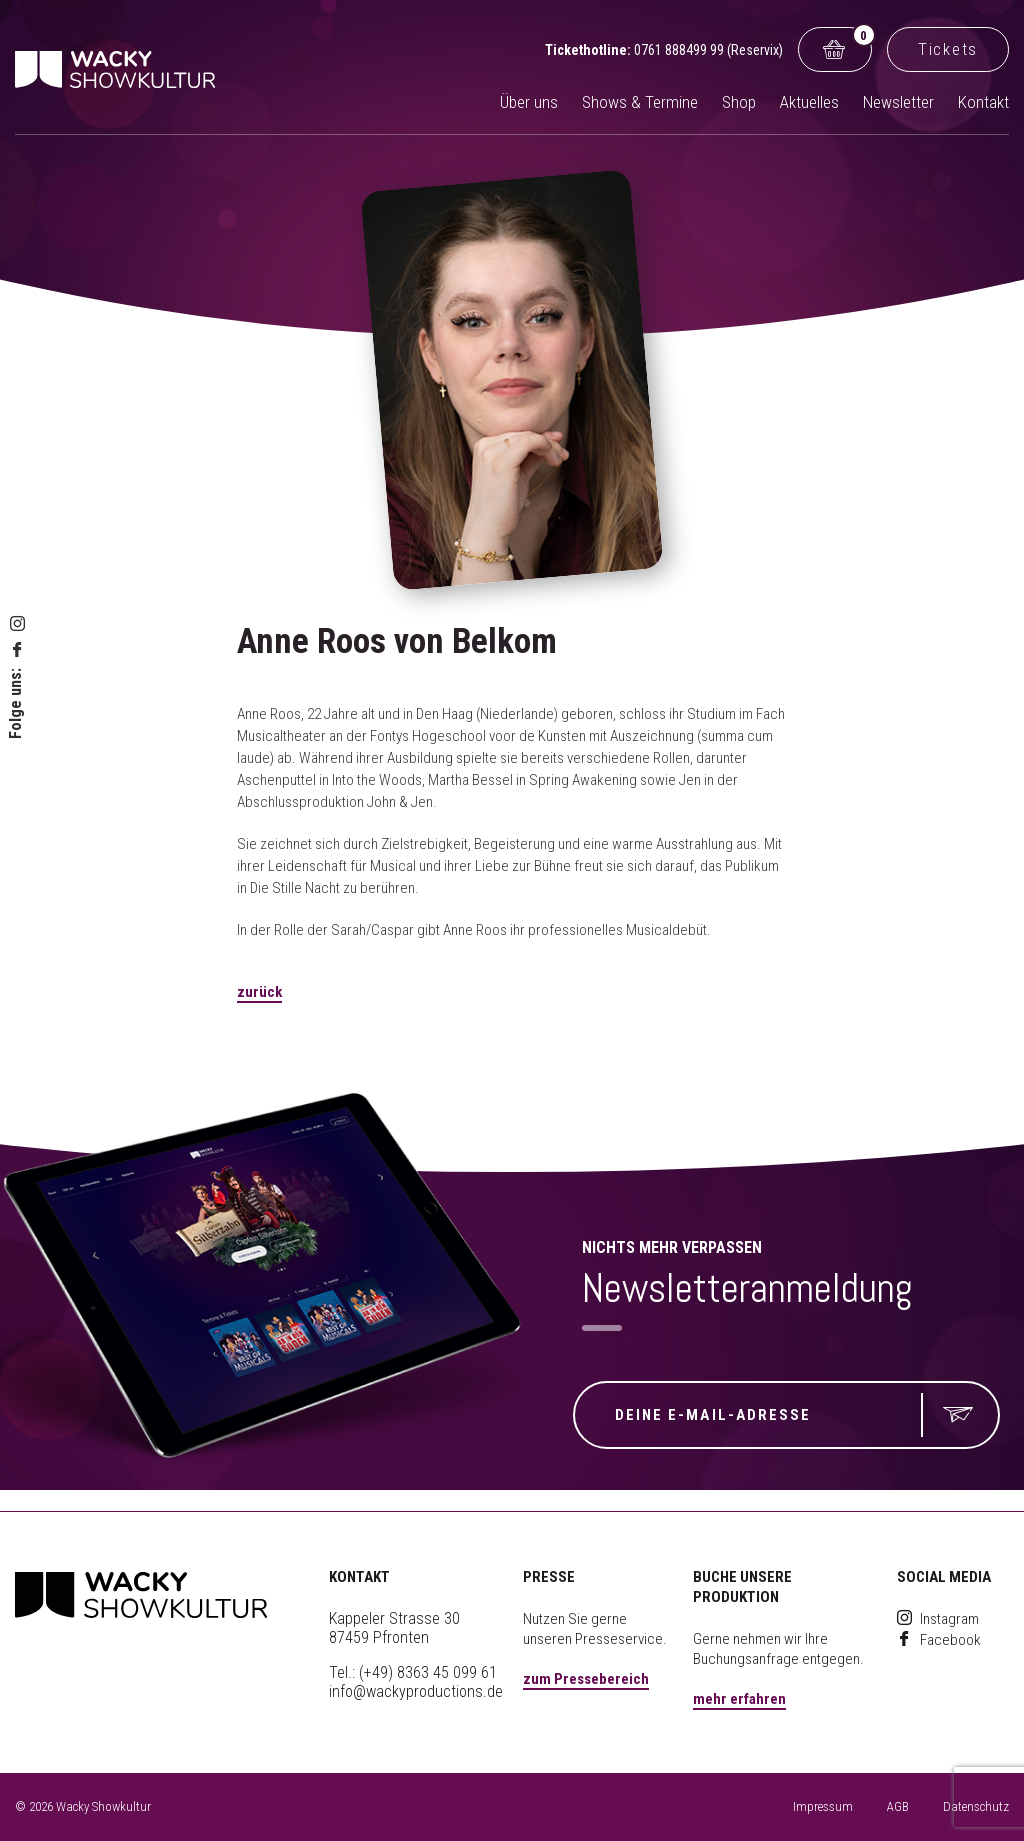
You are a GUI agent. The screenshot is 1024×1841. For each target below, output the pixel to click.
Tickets (948, 49)
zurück (259, 992)
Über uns (529, 102)
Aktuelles (809, 102)
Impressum (823, 1806)
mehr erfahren (739, 1699)
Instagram (938, 1619)
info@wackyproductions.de (416, 1691)
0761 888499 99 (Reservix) (708, 50)
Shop (739, 102)
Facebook (939, 1640)
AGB (898, 1806)
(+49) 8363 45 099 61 (428, 1672)
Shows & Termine (640, 102)
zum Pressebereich (586, 1679)
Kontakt (983, 102)
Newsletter (898, 102)
